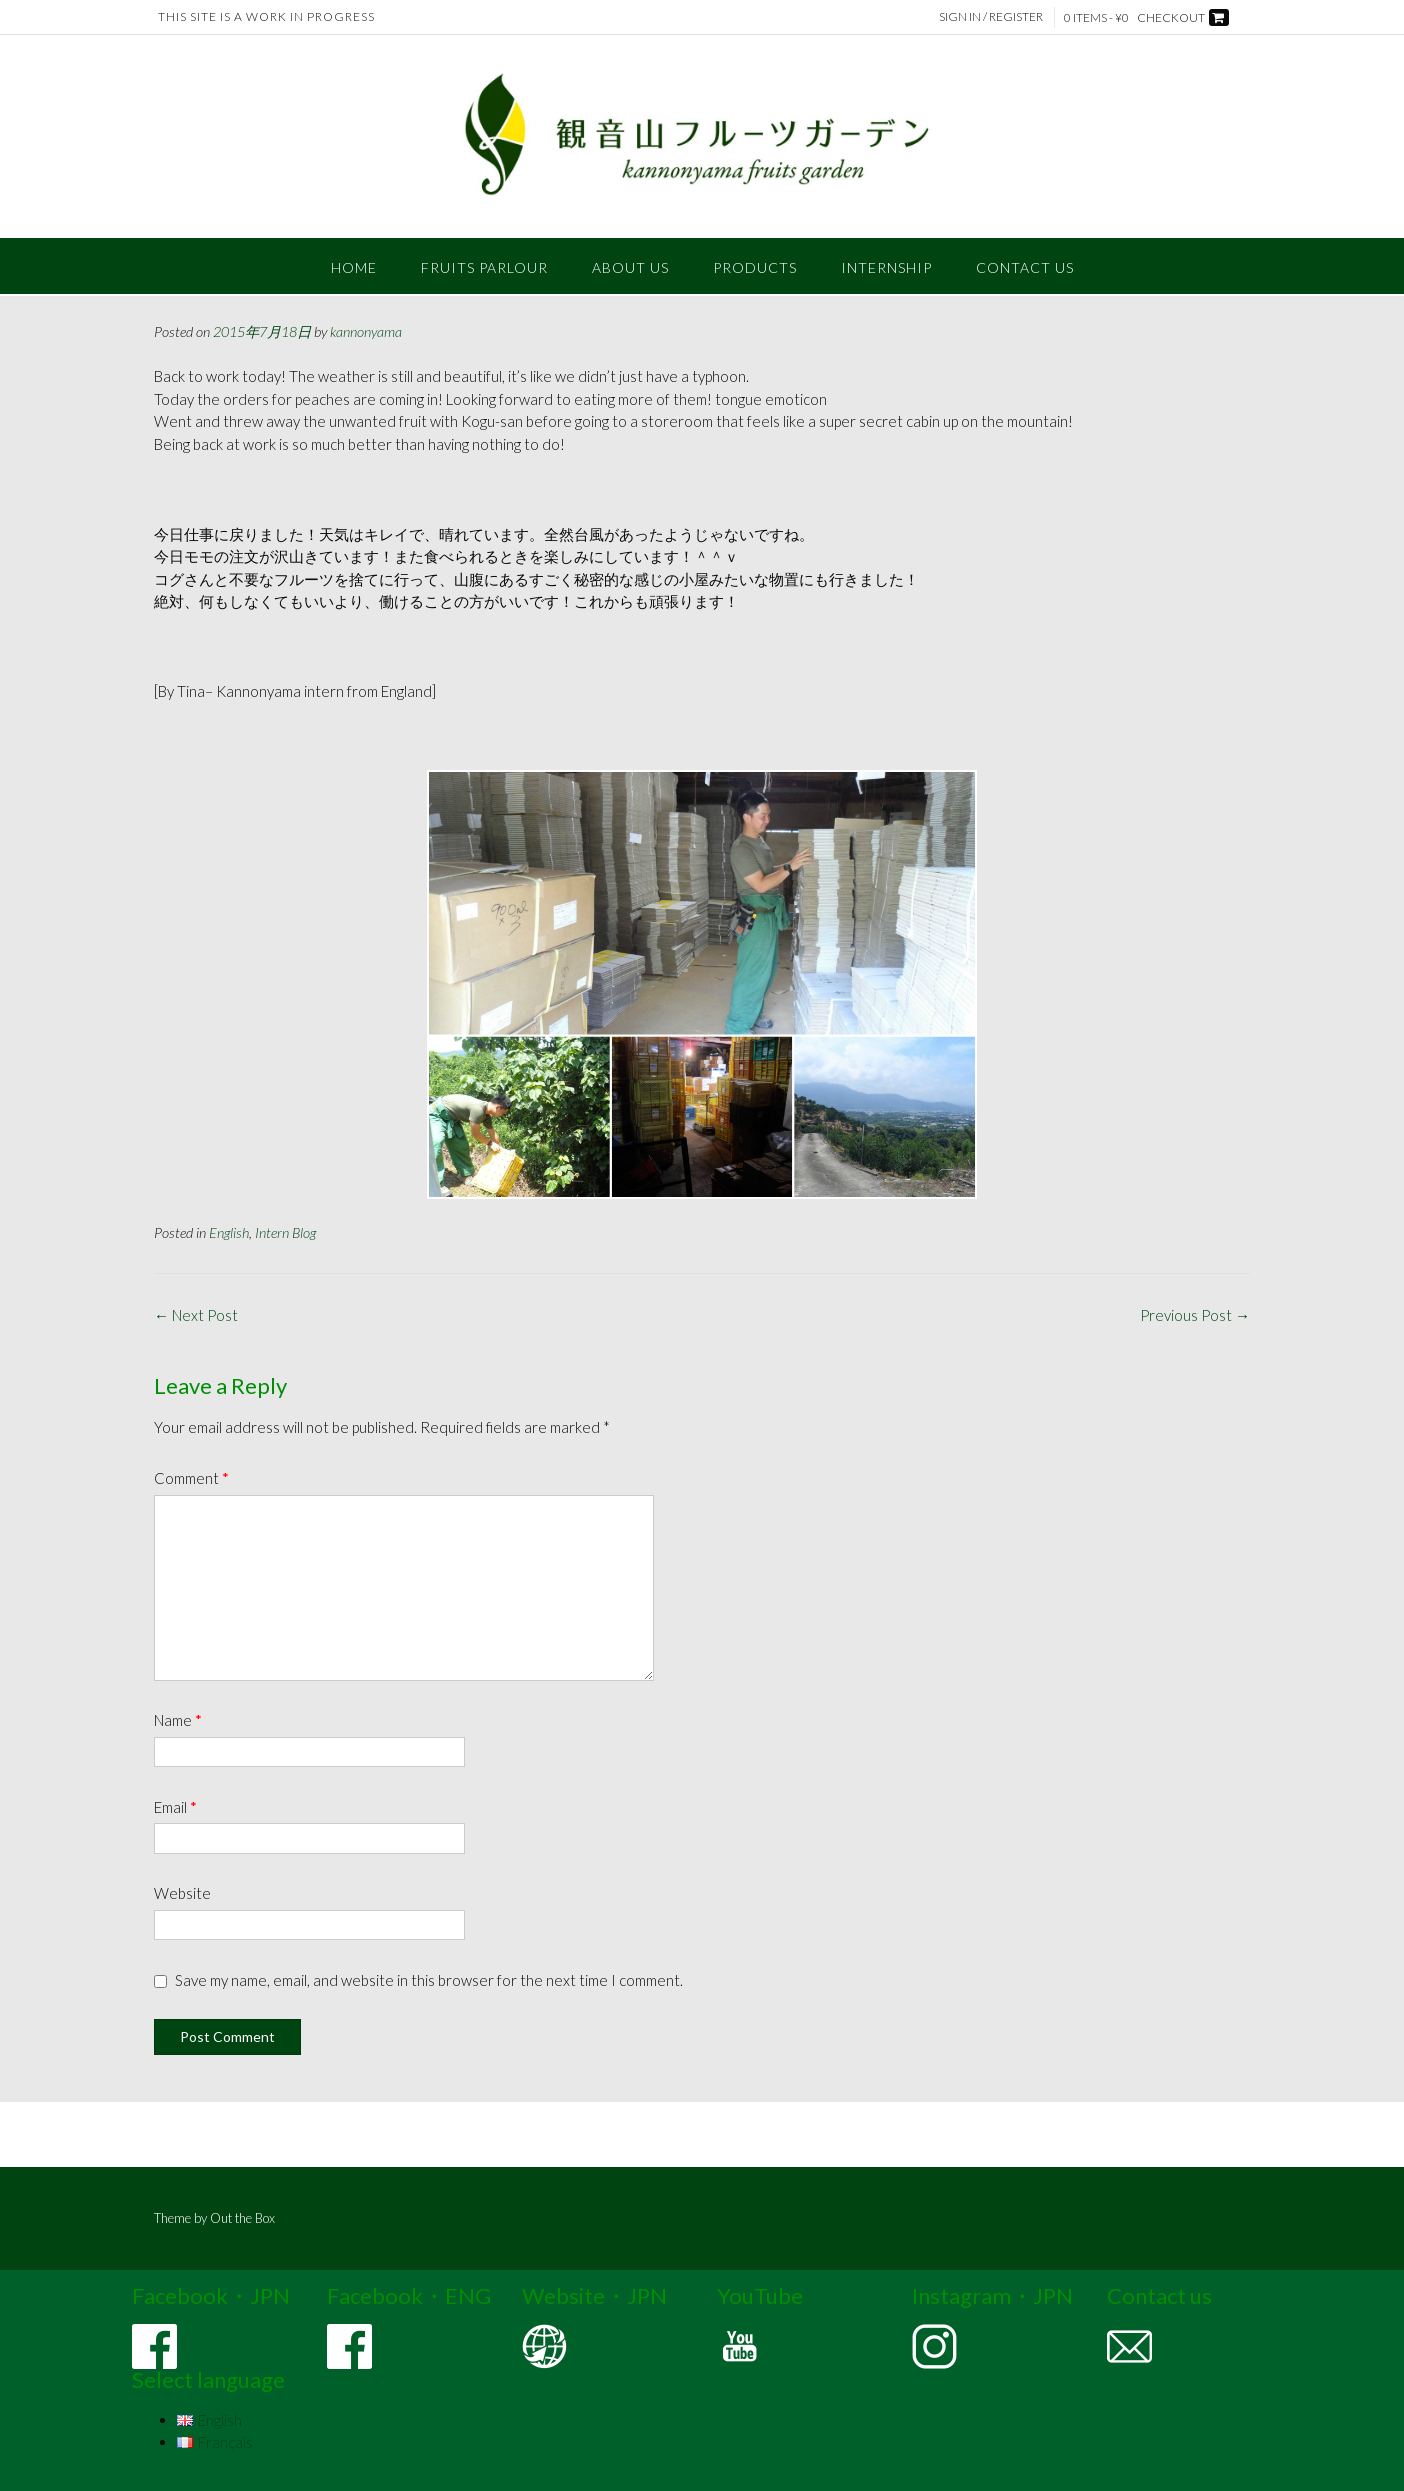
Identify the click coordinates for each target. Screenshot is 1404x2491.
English (229, 1232)
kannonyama (366, 331)
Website (182, 1893)
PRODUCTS (755, 267)
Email (175, 1807)
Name (178, 1720)
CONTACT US (1025, 267)
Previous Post (1195, 1315)
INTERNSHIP (886, 267)
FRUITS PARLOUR (484, 267)
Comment (191, 1478)
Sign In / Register (992, 16)
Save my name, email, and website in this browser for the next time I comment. (429, 1980)
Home (354, 267)
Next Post (196, 1315)
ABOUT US (630, 267)
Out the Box (242, 2218)
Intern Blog (285, 1232)
